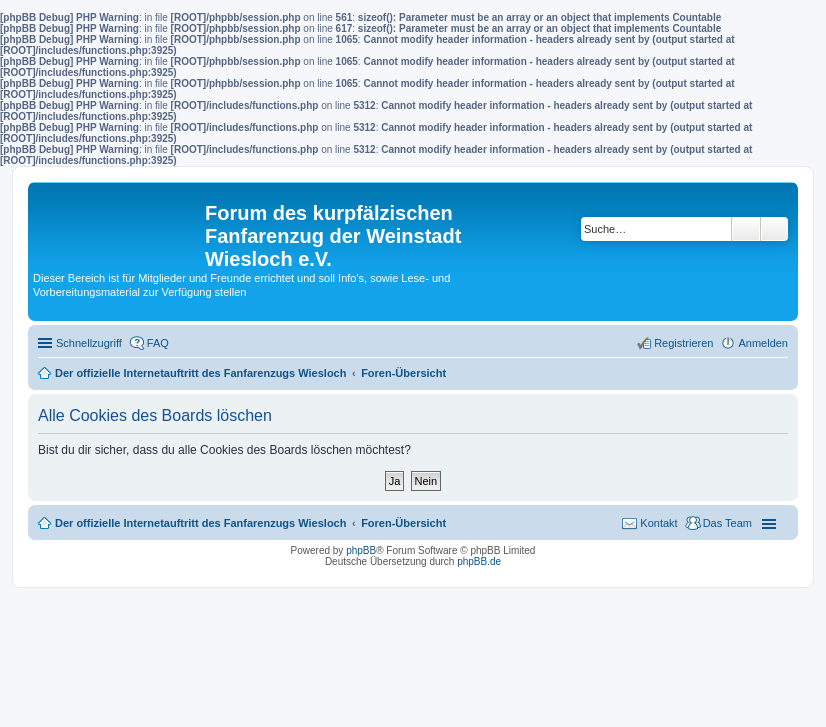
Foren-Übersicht (403, 523)
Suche (746, 229)
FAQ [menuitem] (158, 343)
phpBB (361, 550)
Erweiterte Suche (774, 229)
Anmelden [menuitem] (763, 343)
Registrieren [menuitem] (683, 343)
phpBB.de (479, 561)
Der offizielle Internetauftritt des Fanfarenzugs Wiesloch (200, 523)
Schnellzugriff (89, 343)
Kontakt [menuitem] (658, 523)
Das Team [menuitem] (727, 523)
